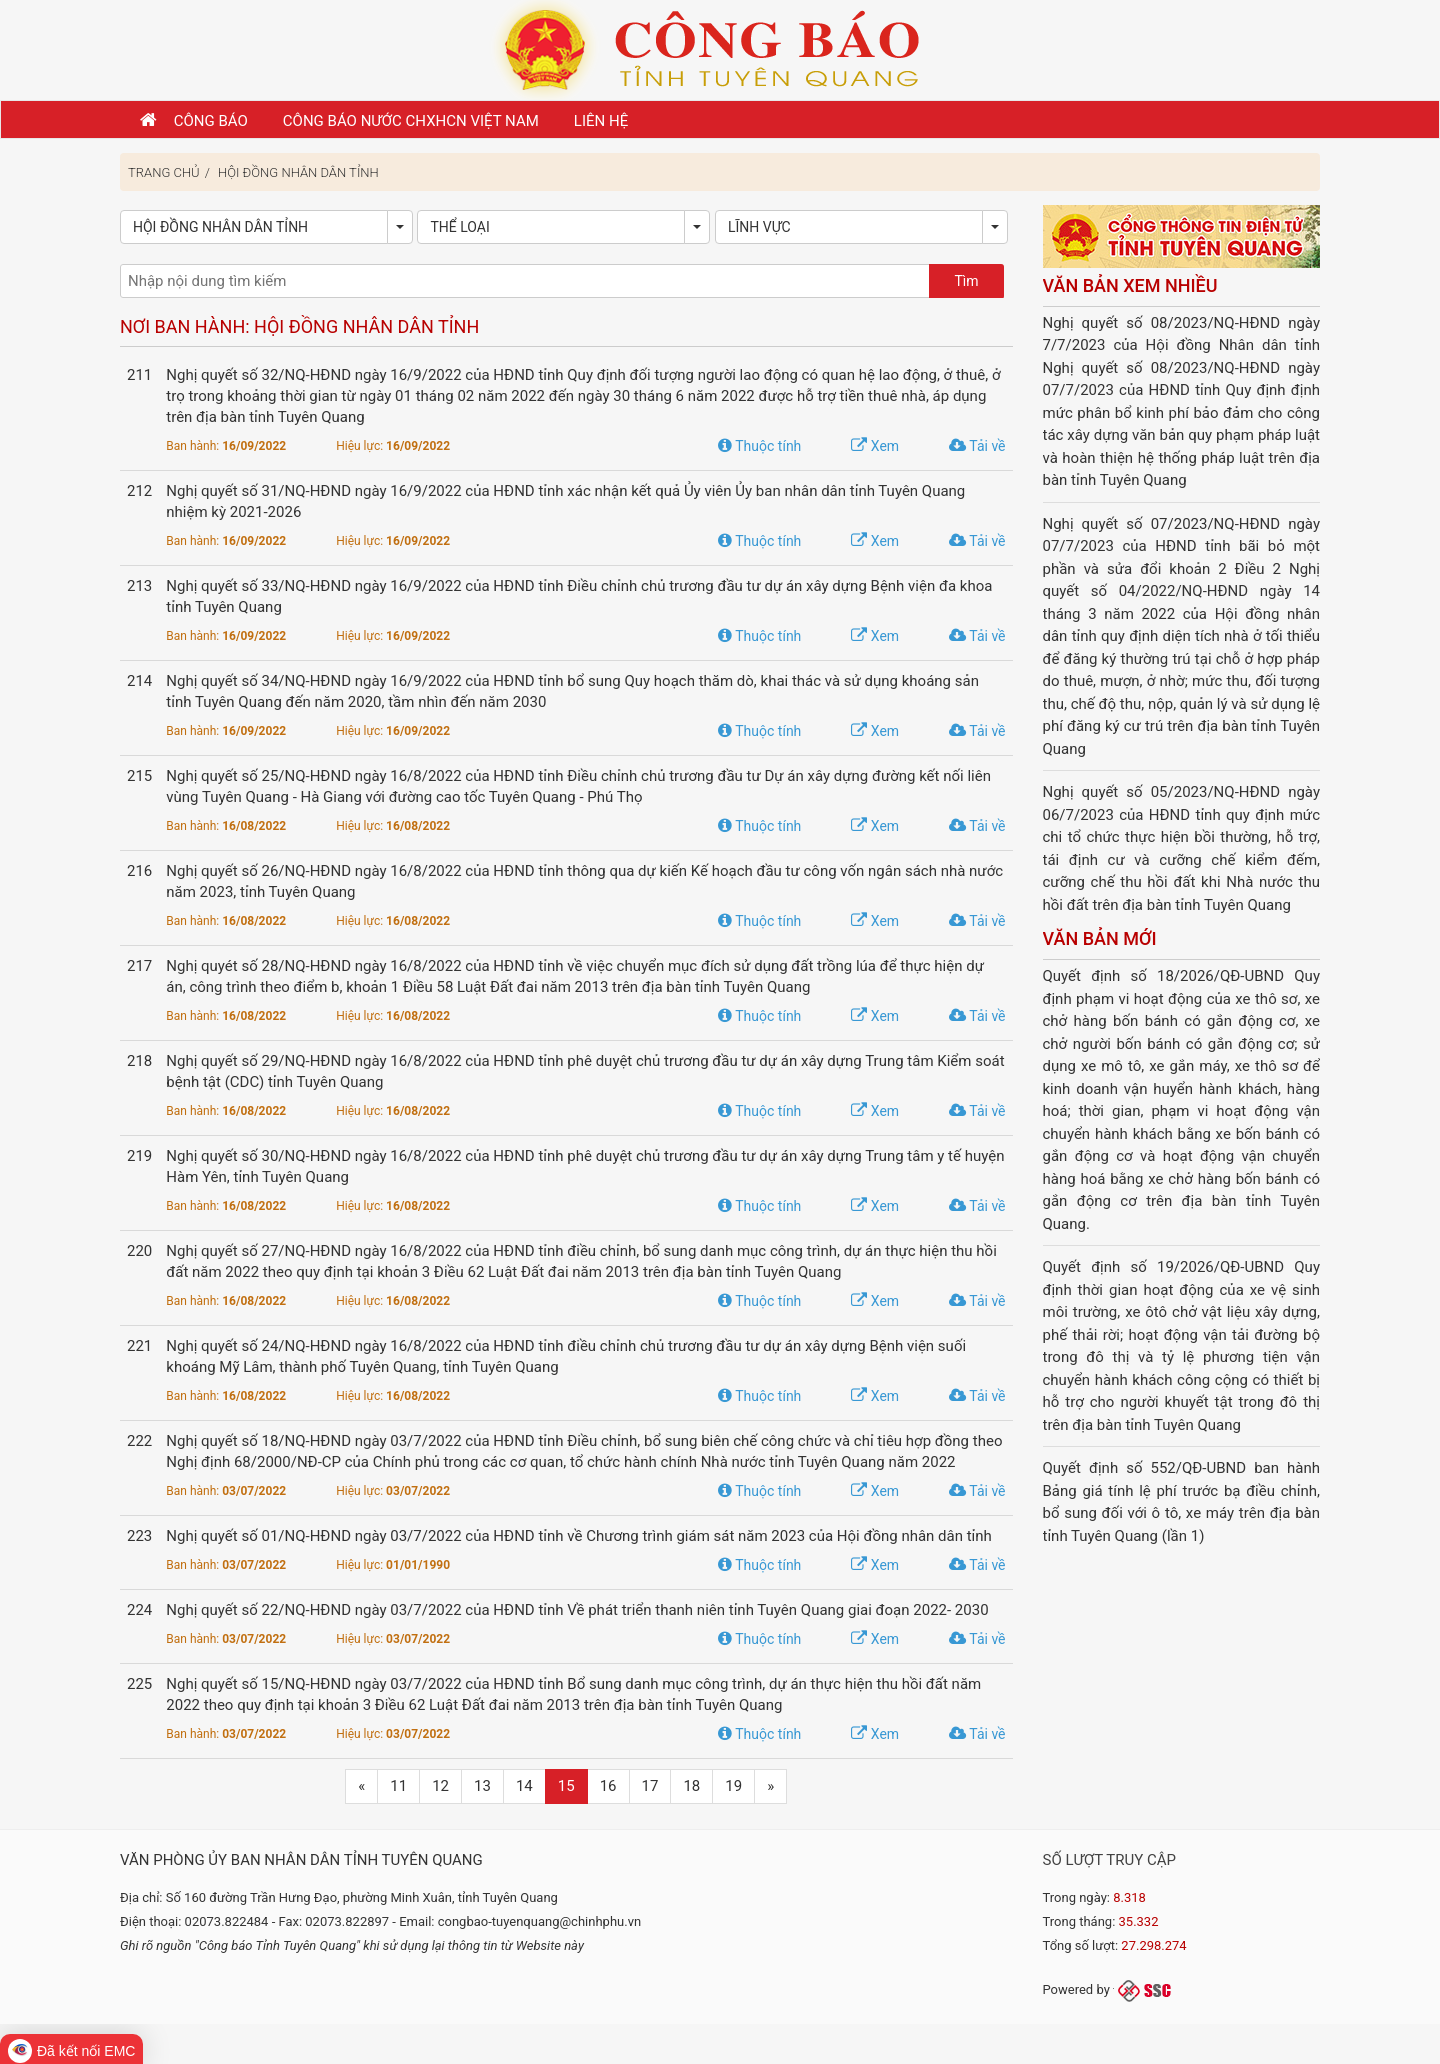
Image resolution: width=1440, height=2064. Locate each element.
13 (482, 1786)
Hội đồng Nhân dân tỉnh (298, 172)
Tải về (977, 446)
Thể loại (459, 227)
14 (524, 1786)
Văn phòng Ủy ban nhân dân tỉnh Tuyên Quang (301, 1860)
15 (566, 1786)
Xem (875, 446)
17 (650, 1786)
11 (398, 1786)
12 (440, 1786)
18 (691, 1786)
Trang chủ (164, 172)
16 (608, 1786)
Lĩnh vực (759, 227)
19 (733, 1786)
